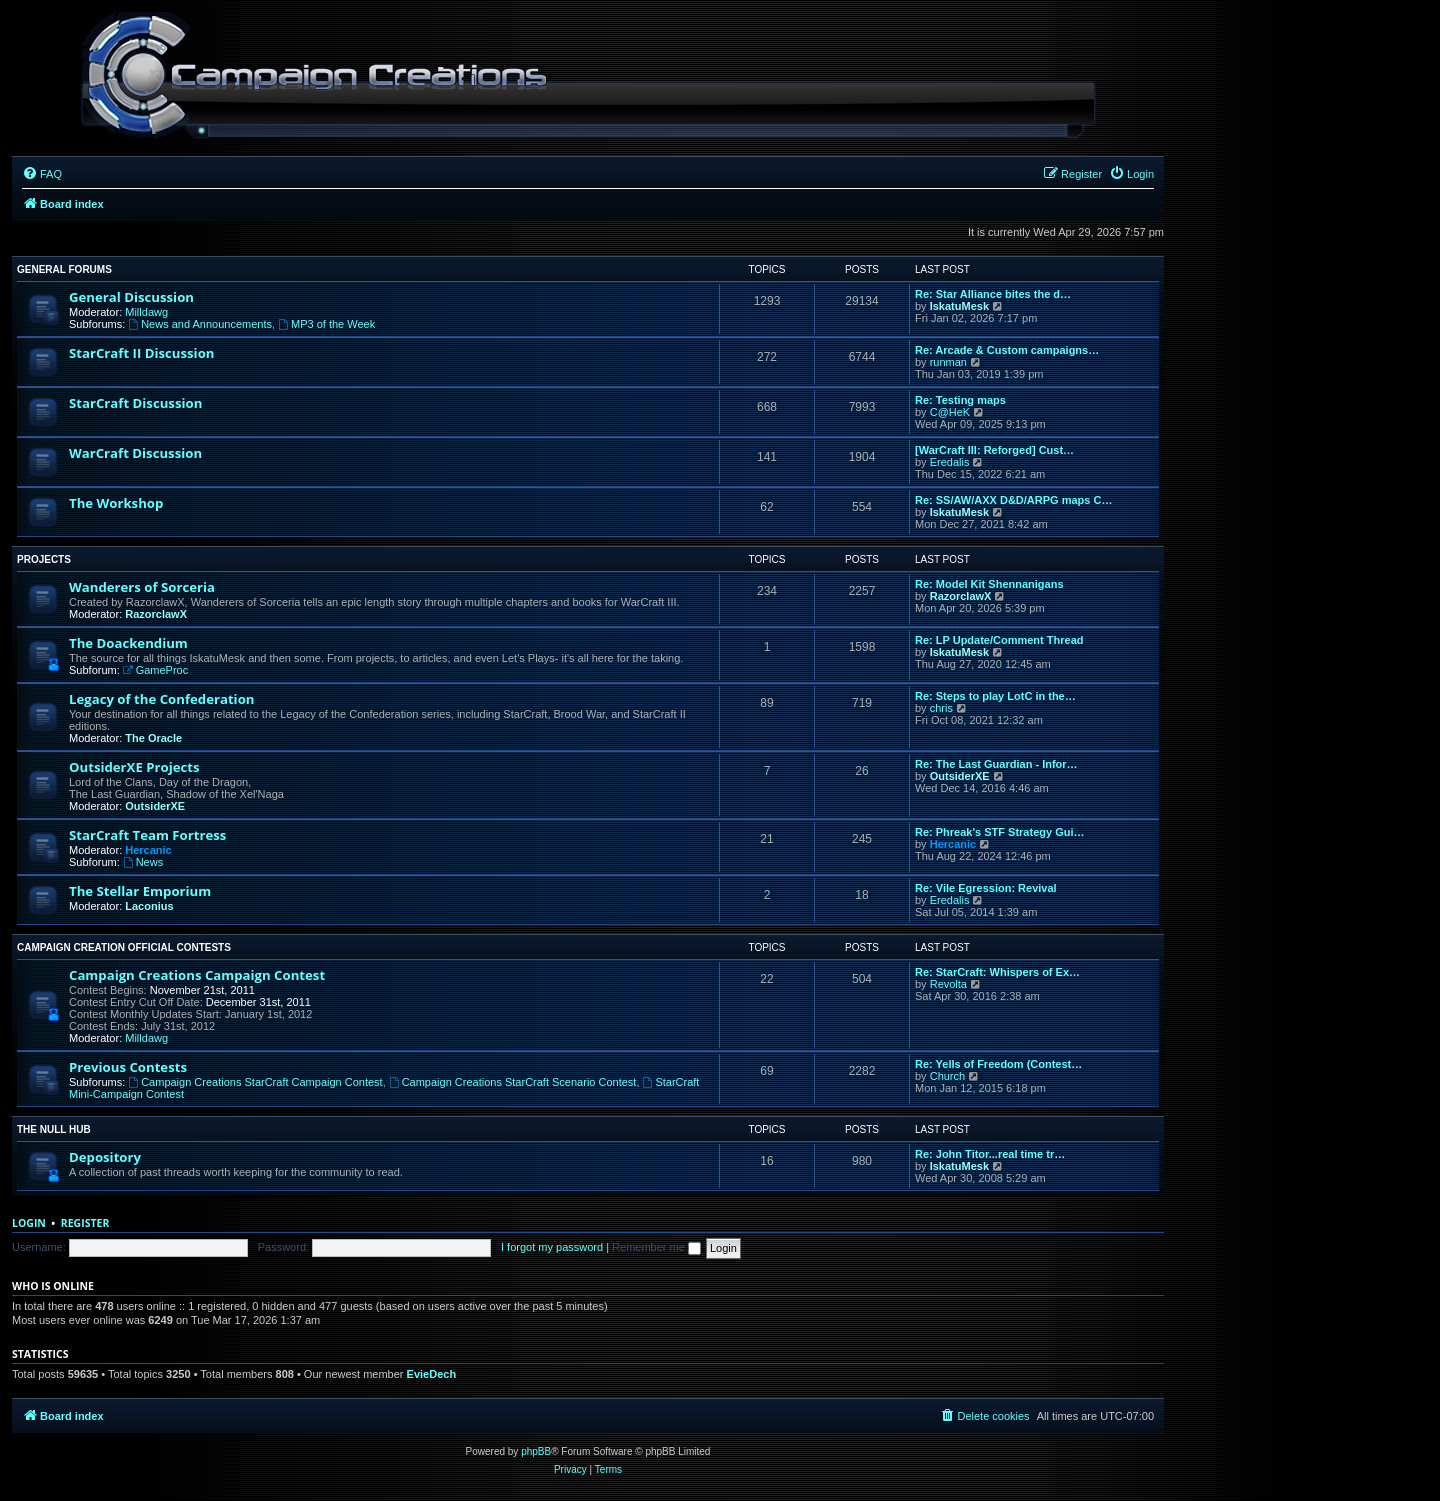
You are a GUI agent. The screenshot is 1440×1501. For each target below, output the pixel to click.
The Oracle (153, 738)
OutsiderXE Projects (134, 767)
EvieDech (432, 1374)
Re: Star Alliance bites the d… (993, 294)
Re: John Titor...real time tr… (990, 1154)
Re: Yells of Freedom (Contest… (998, 1064)
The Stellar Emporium (140, 891)
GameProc (155, 670)
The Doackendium (128, 643)
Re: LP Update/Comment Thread (999, 640)
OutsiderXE (155, 806)
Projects (44, 559)
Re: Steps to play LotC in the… (995, 696)
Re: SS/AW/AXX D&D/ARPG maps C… (1013, 500)
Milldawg (146, 312)
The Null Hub (54, 1129)
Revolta (948, 984)
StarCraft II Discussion (141, 353)
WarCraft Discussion (135, 453)
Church (947, 1076)
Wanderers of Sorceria (142, 587)
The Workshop (116, 503)
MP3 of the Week (326, 324)
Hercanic (148, 850)
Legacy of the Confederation (161, 699)
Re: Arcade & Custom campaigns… (1007, 350)
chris (941, 708)
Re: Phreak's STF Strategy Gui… (1000, 832)
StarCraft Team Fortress (147, 835)
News (143, 862)
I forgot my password (552, 1247)
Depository (105, 1157)
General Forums (64, 269)
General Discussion (131, 297)
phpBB (536, 1451)
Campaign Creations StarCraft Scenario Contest (513, 1082)
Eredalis (950, 462)
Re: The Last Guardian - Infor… (996, 764)
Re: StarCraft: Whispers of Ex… (997, 972)
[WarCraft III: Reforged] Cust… (994, 450)
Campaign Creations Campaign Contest (197, 975)
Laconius (149, 906)
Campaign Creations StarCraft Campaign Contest (255, 1082)
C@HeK (950, 412)
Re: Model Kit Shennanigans (989, 584)
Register (85, 1223)
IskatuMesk (959, 306)
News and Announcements (200, 324)
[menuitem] (42, 174)
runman (948, 362)
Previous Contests (128, 1067)
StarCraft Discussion (135, 403)
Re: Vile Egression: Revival (986, 888)
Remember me (656, 1247)
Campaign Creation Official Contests (124, 947)
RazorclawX (156, 614)
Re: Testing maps (960, 400)
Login (29, 1223)
